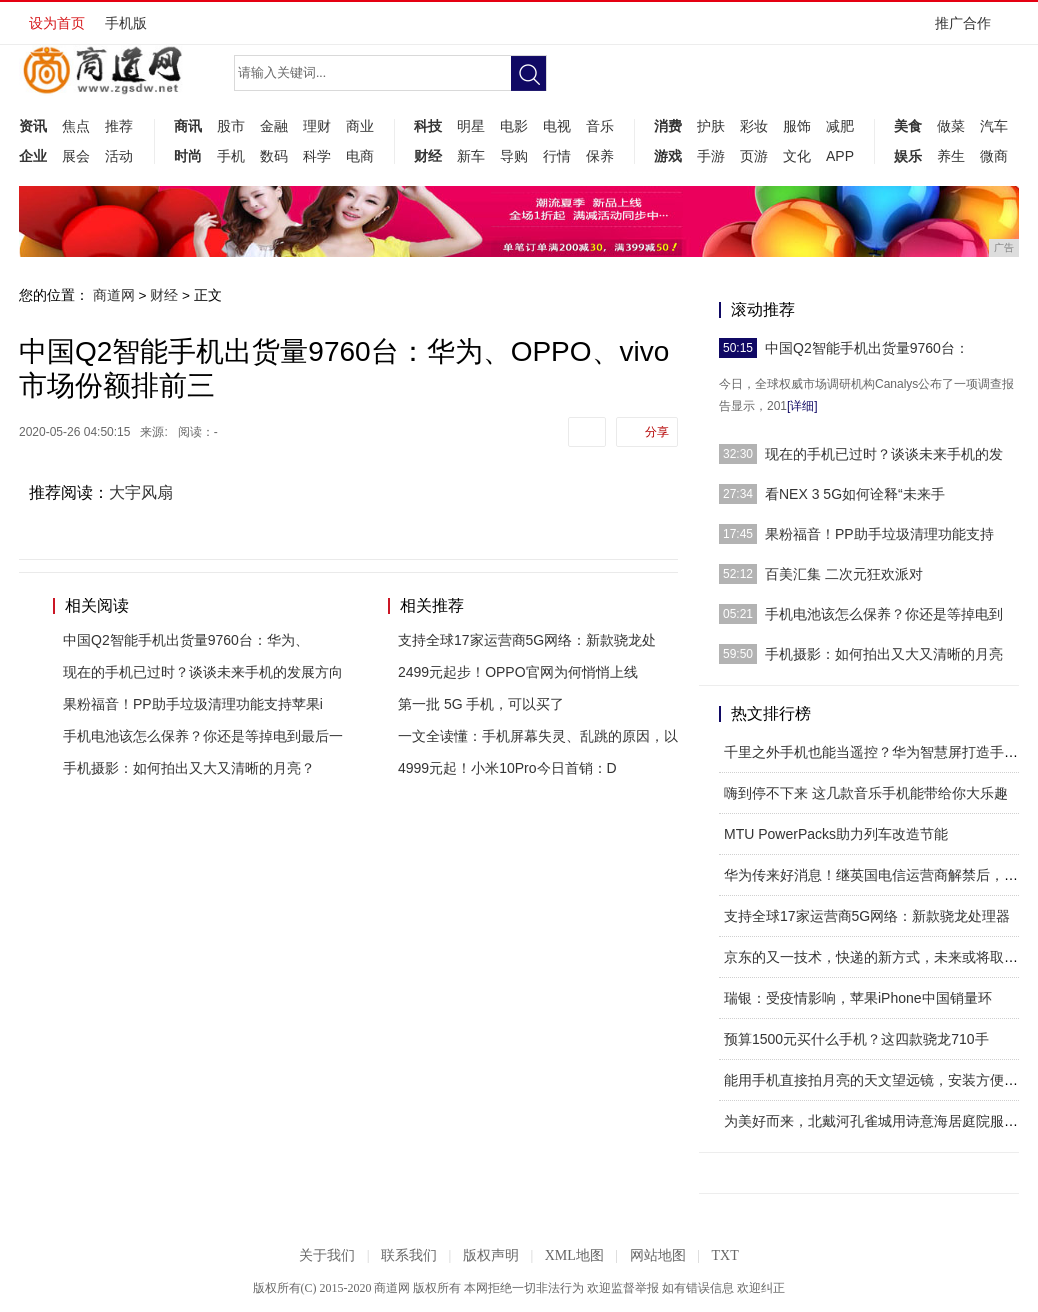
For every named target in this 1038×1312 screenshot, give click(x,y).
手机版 (126, 23)
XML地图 (574, 1255)
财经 (428, 156)
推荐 (119, 126)
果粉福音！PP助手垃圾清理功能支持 (879, 534)
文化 (797, 156)
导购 (514, 156)
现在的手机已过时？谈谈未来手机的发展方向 (203, 672)
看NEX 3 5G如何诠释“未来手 (855, 494)
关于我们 (327, 1255)
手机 (231, 156)
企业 (33, 156)
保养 (600, 156)
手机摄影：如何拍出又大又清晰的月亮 (884, 654)
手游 (711, 156)
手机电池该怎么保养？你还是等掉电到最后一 (203, 736)
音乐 (600, 126)
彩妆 (754, 126)
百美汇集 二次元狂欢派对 (844, 574)
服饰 (797, 126)
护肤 (711, 126)
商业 (360, 126)
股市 (231, 126)
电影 (514, 126)
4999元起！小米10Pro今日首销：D (507, 768)
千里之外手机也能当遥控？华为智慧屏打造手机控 (878, 752)
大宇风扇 (141, 492)
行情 (557, 156)
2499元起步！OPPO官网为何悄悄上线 (518, 672)
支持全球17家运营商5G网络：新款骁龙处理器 (867, 916)
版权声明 (491, 1255)
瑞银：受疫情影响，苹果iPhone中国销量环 (858, 998)
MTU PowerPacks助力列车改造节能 (836, 834)
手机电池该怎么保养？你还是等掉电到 (884, 614)
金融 (274, 126)
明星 (471, 126)
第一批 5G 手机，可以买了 (481, 704)
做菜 (951, 126)
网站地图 (658, 1255)
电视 (557, 126)
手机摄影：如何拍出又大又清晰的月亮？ (189, 768)
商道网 (114, 295)
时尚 (188, 156)
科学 (317, 156)
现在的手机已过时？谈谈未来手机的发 (884, 454)
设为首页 (57, 23)
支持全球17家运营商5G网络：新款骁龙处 (527, 640)
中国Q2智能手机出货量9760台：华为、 (186, 640)
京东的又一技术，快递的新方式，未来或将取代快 (878, 957)
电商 (360, 156)
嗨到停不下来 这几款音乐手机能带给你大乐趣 (866, 793)
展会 (76, 156)
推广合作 (969, 29)
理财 (317, 126)
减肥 (840, 126)
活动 (119, 156)
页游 (754, 156)
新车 (471, 156)
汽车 (994, 126)
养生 (951, 156)
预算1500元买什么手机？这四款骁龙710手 (856, 1039)
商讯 (188, 126)
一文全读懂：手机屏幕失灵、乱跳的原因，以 (538, 736)
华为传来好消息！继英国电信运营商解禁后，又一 (878, 875)
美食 (908, 126)
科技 (428, 126)
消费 (668, 126)
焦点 (76, 126)
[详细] (802, 406)
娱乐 (908, 156)
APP (840, 156)
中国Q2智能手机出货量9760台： (867, 348)
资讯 (33, 126)
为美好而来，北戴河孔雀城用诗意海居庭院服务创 (878, 1121)
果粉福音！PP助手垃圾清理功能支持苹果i (193, 704)
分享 (657, 432)
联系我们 (409, 1255)
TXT (724, 1255)
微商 (994, 156)
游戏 (668, 156)
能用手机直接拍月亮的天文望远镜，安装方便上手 (878, 1080)
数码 (274, 156)
